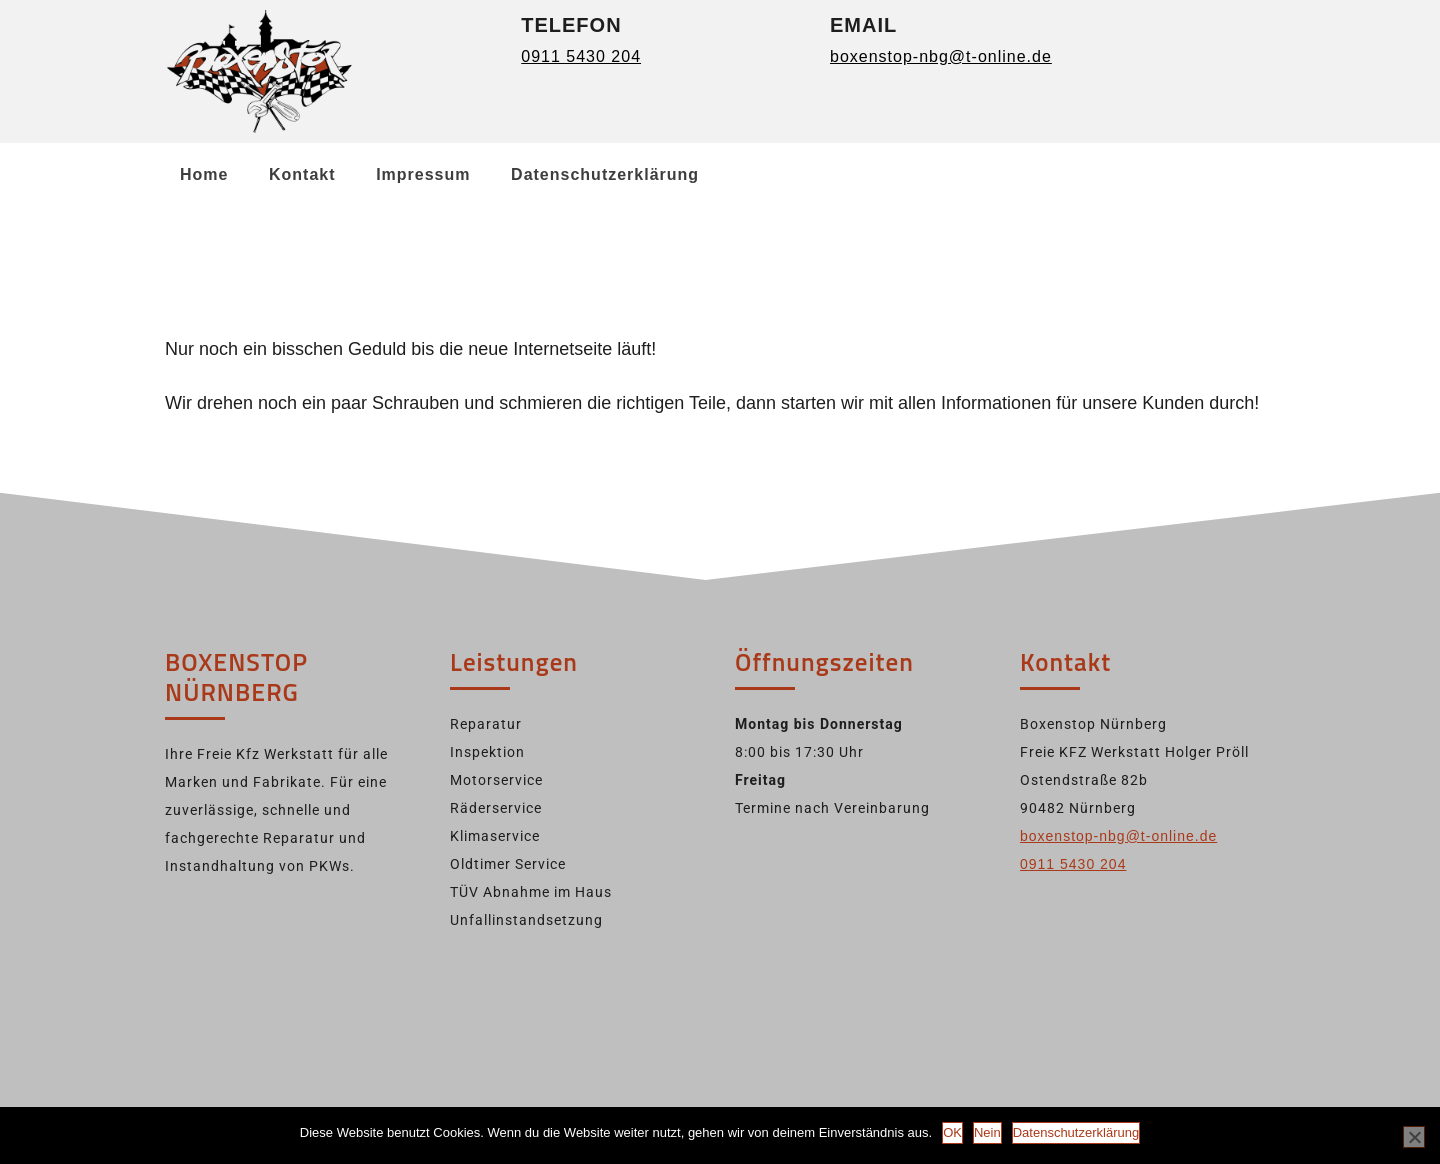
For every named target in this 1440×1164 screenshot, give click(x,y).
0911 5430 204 (581, 56)
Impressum (423, 174)
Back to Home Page (254, 456)
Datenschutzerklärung (605, 174)
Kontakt (302, 174)
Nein (987, 1132)
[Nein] (1414, 1137)
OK (952, 1132)
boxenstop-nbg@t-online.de (941, 56)
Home (204, 174)
